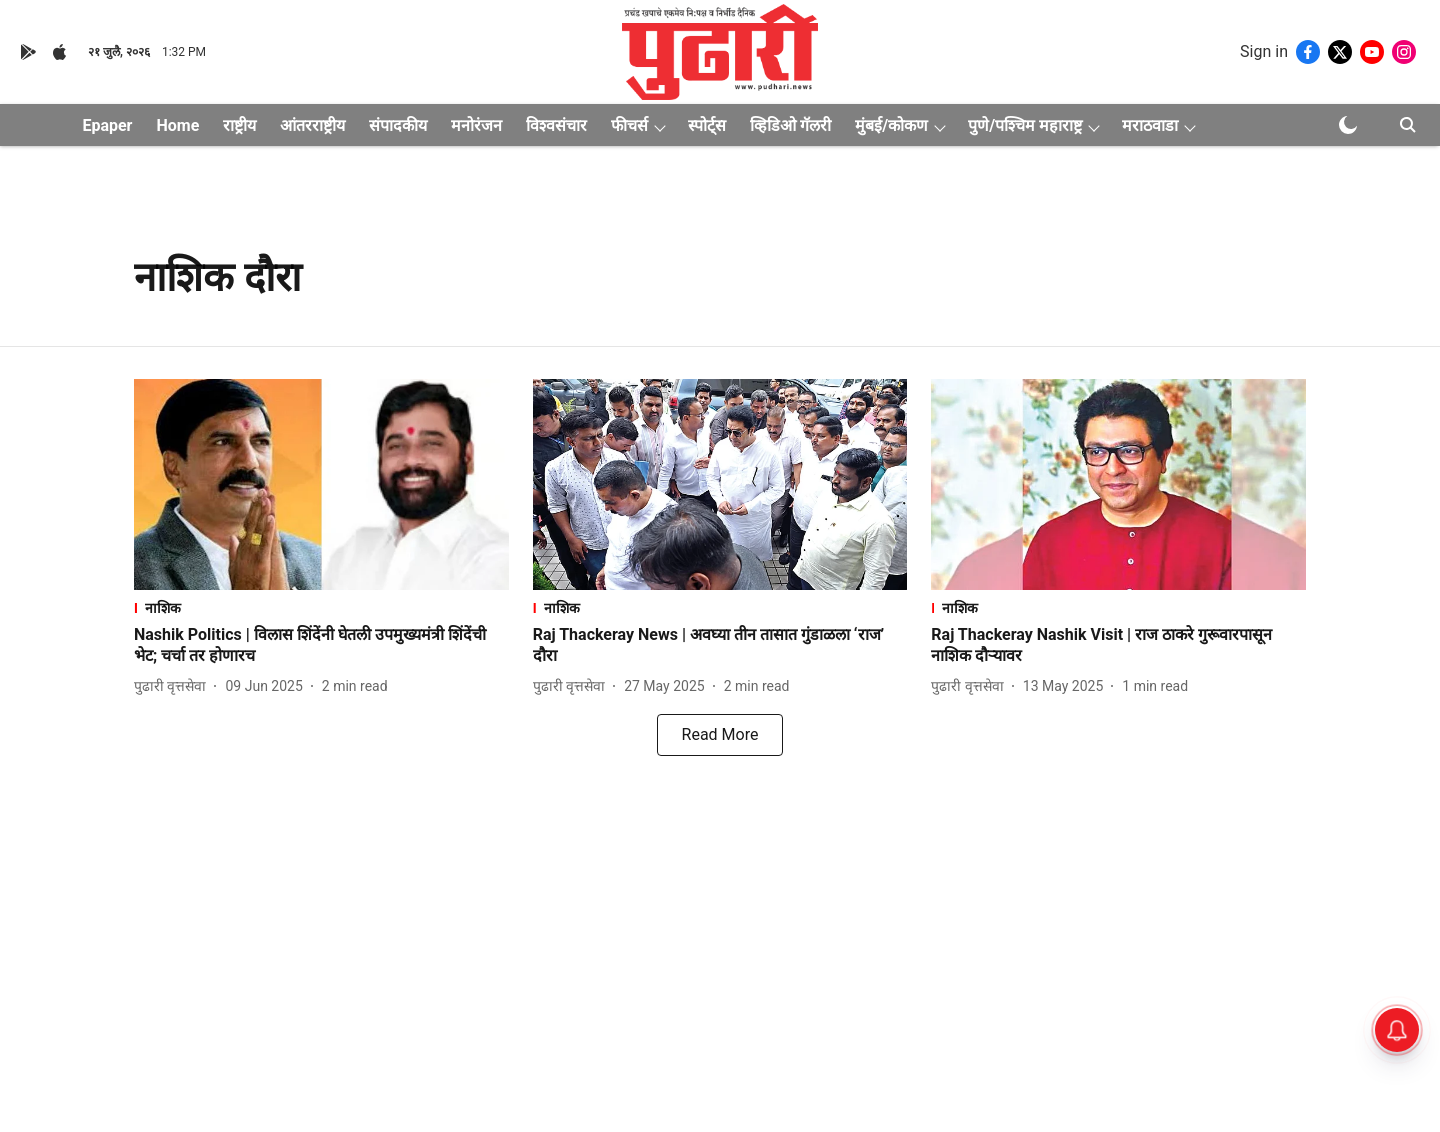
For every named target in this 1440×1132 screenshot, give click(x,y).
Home (177, 125)
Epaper (107, 125)
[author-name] (174, 686)
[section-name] (321, 607)
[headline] (321, 646)
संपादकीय (398, 125)
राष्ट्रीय (239, 125)
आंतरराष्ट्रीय (312, 125)
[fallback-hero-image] (321, 484)
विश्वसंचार (556, 125)
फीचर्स (629, 125)
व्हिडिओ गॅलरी (790, 125)
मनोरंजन (476, 125)
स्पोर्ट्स (707, 125)
